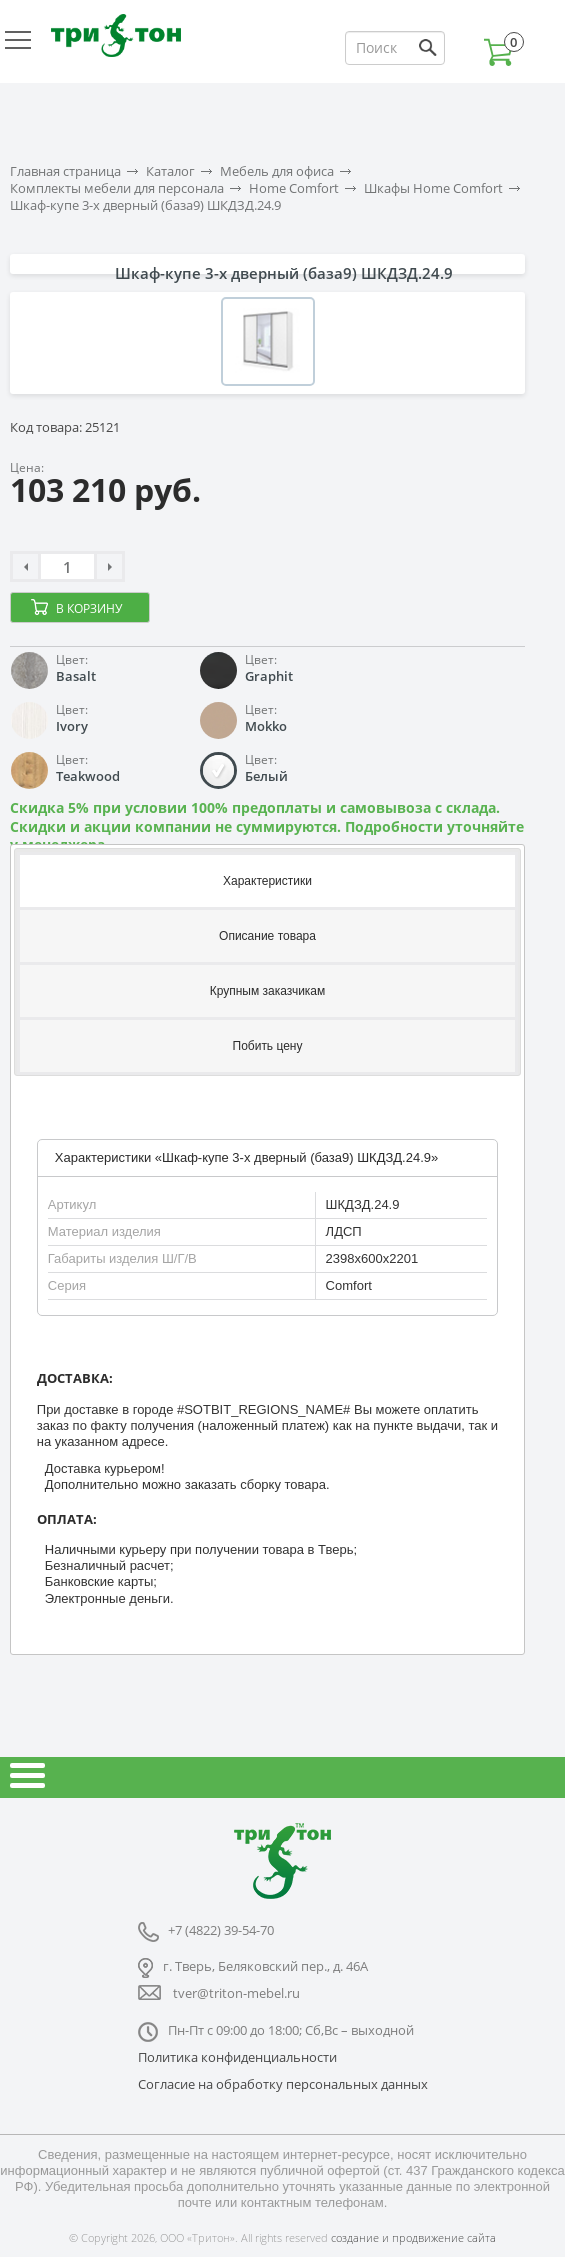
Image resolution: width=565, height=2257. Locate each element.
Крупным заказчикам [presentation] (268, 991)
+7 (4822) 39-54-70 (221, 1930)
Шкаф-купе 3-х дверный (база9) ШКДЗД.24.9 (145, 205)
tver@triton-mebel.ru (236, 1993)
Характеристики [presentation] (267, 881)
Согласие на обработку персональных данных (283, 2084)
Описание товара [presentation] (267, 936)
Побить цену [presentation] (268, 1046)
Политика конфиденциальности (237, 2057)
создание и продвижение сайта (413, 2237)
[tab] (267, 879)
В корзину (89, 608)
